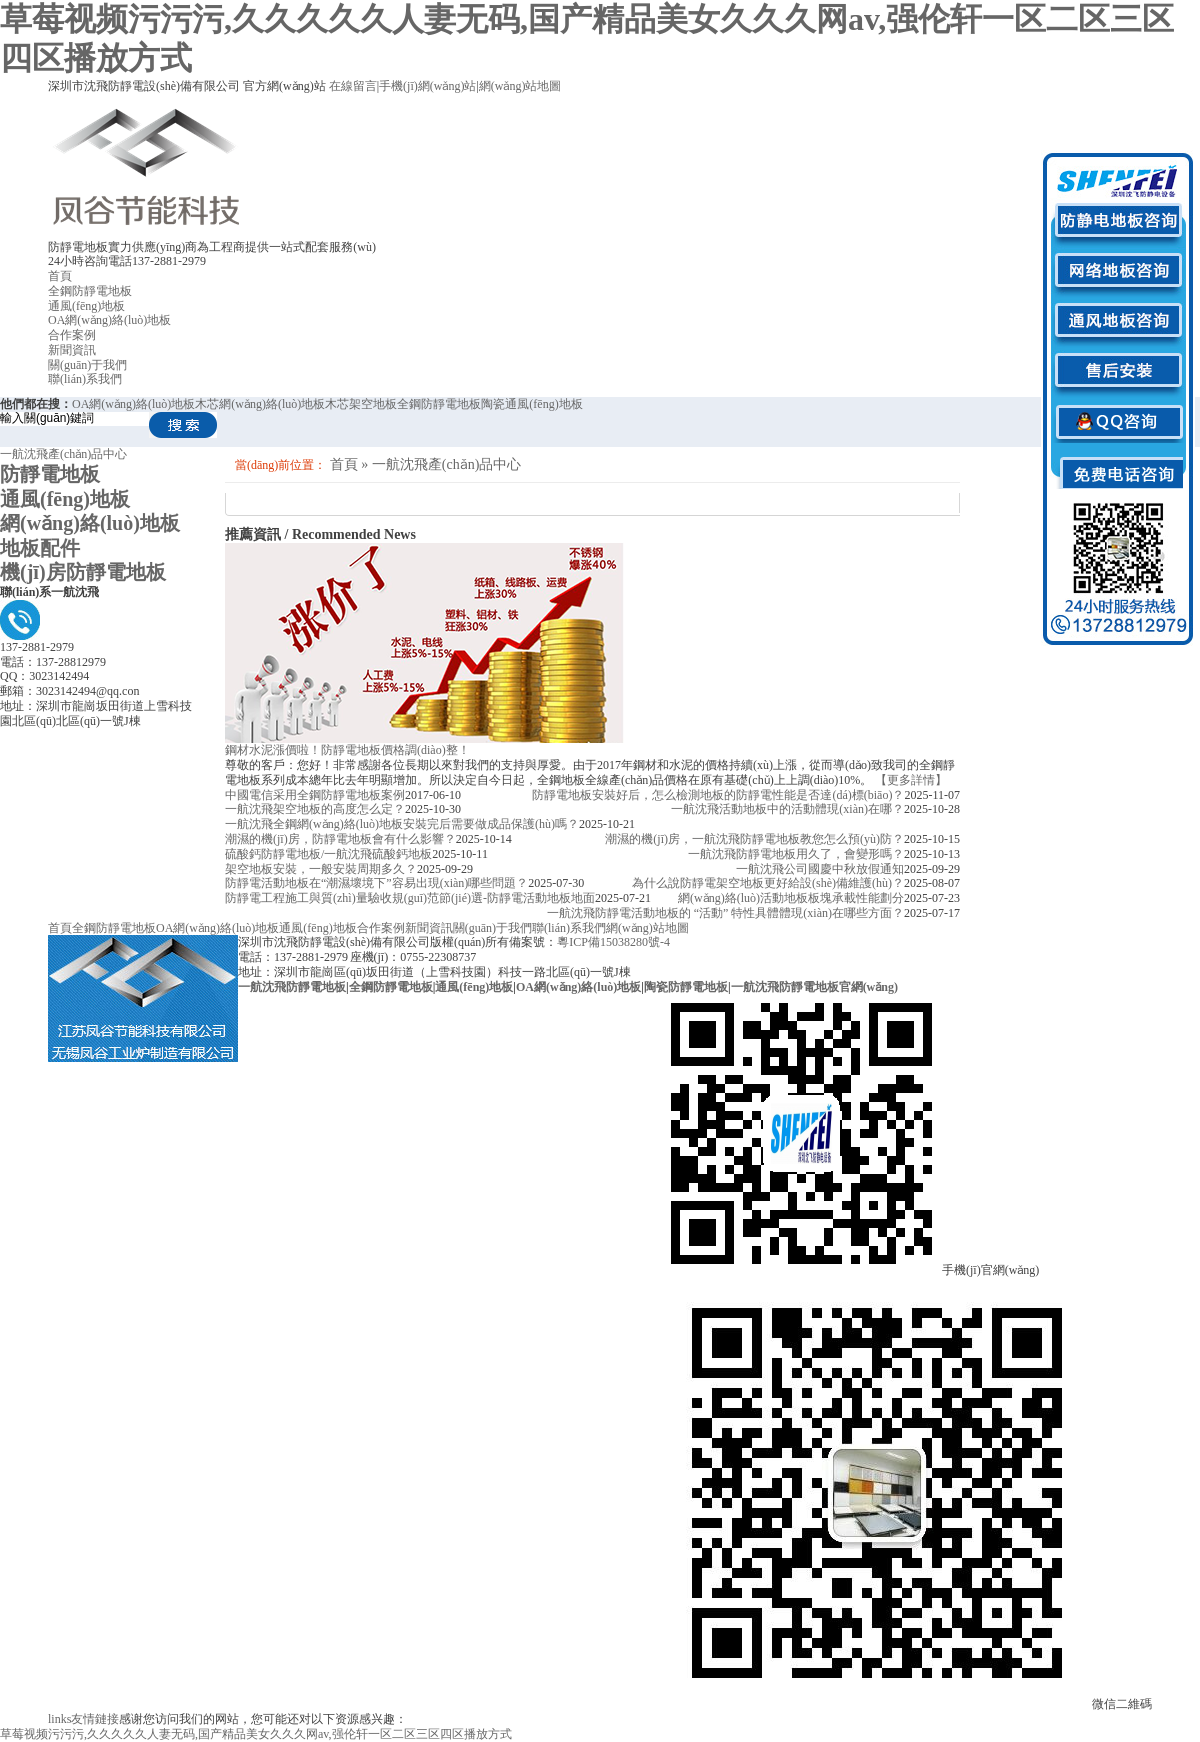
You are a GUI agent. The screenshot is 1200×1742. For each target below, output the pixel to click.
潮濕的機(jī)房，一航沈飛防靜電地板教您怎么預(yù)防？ (754, 839)
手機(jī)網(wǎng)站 (427, 86)
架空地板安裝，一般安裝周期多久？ (321, 869)
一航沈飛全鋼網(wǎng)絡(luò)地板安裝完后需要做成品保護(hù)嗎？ (402, 824)
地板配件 (40, 548)
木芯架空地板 (361, 404)
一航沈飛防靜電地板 (292, 987)
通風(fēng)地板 (86, 306)
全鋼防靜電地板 (90, 291)
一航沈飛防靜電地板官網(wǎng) (814, 987)
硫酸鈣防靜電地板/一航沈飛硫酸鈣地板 (328, 854)
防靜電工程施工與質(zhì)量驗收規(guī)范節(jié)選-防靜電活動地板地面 (410, 898)
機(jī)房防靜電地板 (83, 572)
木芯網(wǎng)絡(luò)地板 (260, 404)
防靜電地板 (50, 474)
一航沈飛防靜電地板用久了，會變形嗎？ (796, 854)
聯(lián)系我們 (85, 379)
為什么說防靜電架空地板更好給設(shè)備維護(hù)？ (768, 883)
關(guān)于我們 (87, 365)
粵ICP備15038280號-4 (613, 942)
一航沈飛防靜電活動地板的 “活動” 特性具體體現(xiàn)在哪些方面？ (725, 913)
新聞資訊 (72, 350)
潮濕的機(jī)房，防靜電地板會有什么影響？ (340, 839)
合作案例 (72, 335)
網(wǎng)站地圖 (520, 86)
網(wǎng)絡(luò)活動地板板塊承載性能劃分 (791, 898)
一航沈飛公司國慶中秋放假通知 (820, 869)
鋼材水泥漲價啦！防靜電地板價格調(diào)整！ (347, 750)
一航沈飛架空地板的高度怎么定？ (315, 809)
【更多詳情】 (911, 780)
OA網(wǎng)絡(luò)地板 (109, 320)
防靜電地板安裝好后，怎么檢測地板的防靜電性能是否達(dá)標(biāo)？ (718, 795)
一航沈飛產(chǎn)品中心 (63, 454)
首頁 (60, 276)
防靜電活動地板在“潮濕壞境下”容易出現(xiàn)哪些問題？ (376, 883)
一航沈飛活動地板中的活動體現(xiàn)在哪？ (787, 809)
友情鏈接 (83, 1719)
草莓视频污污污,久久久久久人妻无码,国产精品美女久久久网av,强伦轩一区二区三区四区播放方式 (256, 1734)
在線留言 (353, 86)
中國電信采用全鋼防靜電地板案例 (315, 795)
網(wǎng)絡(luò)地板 (90, 523)
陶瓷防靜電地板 (686, 987)
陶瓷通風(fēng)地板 (531, 404)
